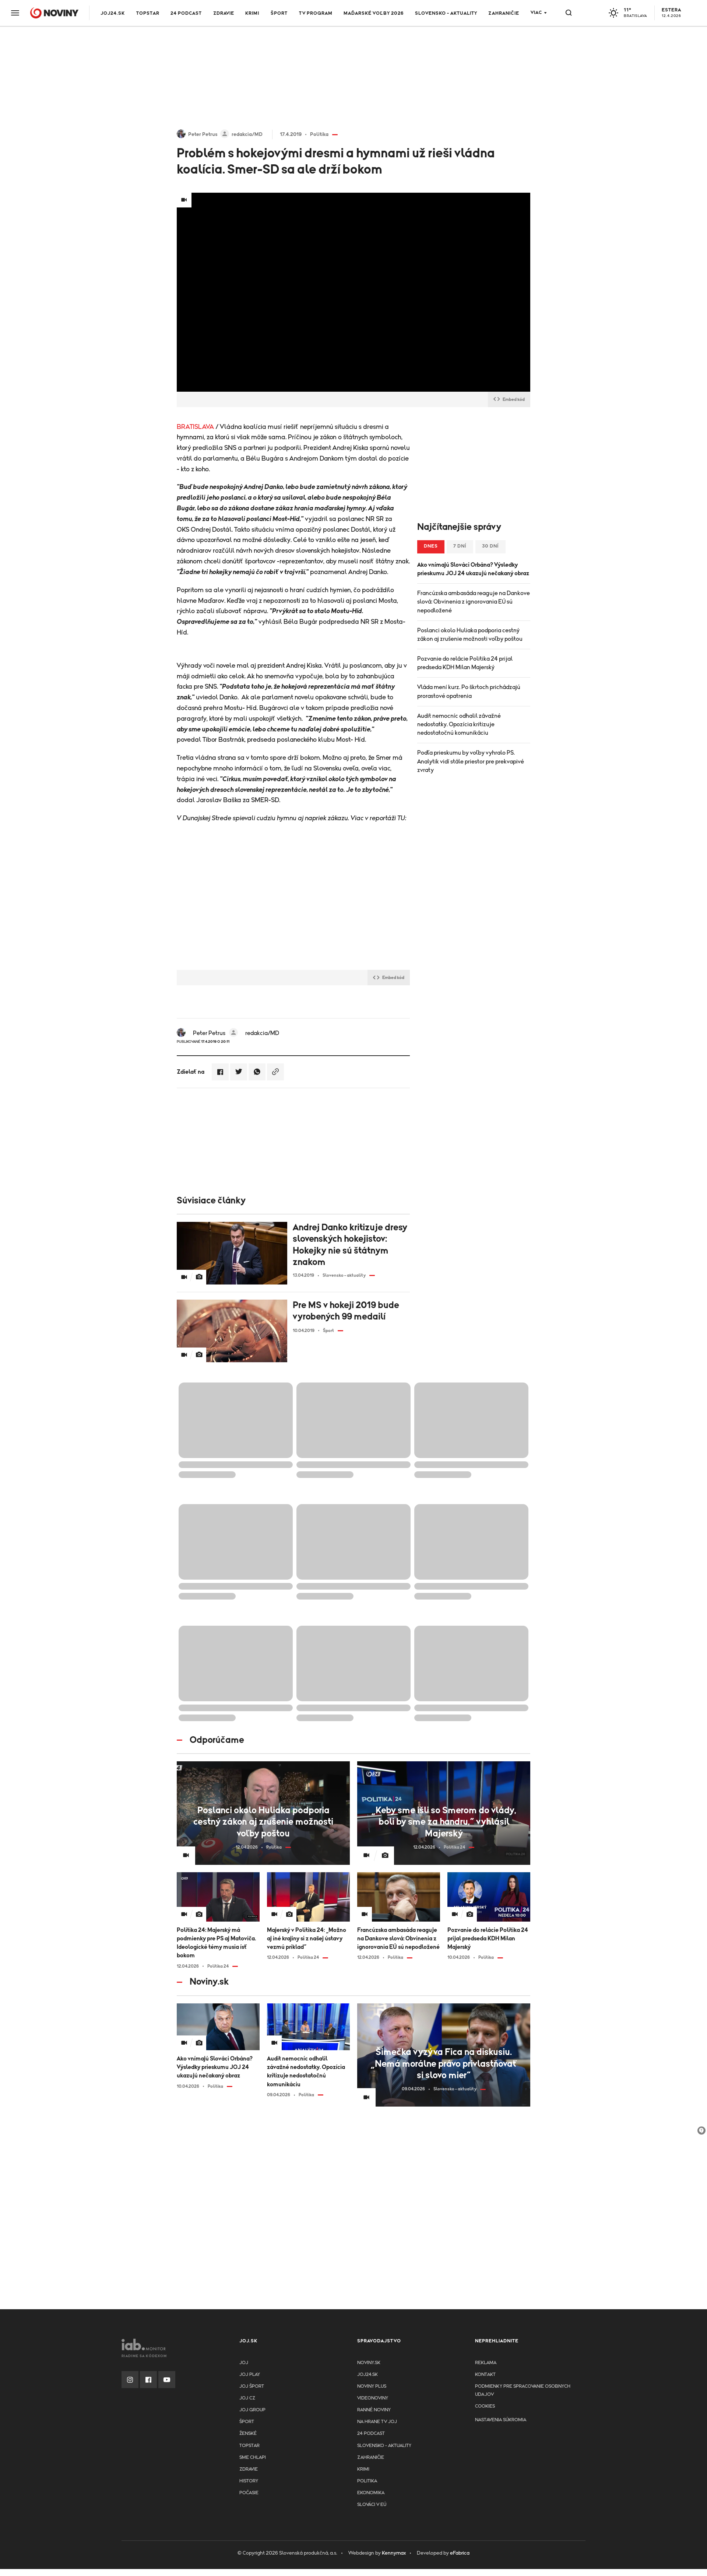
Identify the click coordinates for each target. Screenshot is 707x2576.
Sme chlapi (252, 2457)
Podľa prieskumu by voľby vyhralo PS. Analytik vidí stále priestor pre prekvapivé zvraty (470, 761)
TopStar (249, 2445)
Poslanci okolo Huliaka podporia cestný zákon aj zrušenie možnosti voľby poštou (470, 635)
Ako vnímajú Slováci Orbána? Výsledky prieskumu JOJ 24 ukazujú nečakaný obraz (473, 569)
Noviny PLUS (371, 2386)
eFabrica (459, 2553)
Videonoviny (372, 2398)
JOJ (243, 2362)
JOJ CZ (247, 2398)
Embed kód (509, 399)
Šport (279, 13)
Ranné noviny (374, 2410)
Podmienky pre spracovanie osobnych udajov (522, 2390)
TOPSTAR (147, 13)
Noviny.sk (368, 2362)
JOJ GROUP (252, 2410)
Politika (367, 2481)
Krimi (252, 13)
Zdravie (223, 13)
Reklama (485, 2362)
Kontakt (485, 2374)
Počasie (248, 2493)
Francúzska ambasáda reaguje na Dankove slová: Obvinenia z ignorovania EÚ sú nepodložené (473, 601)
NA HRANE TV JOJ (377, 2421)
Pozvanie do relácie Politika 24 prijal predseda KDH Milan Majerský (465, 663)
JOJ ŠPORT (251, 2386)
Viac (536, 12)
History (248, 2481)
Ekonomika (370, 2493)
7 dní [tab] (460, 546)
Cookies (485, 2406)
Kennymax (394, 2553)
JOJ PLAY (249, 2374)
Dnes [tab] (431, 546)
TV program (316, 13)
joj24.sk (367, 2374)
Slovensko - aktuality (446, 13)
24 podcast (186, 13)
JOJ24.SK (113, 13)
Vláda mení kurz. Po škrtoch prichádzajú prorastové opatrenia (468, 691)
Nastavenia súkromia (500, 2420)
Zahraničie (503, 13)
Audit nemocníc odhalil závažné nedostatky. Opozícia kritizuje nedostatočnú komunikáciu (459, 724)
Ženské (248, 2433)
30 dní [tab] (490, 546)
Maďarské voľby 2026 (374, 13)
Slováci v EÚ (371, 2504)
